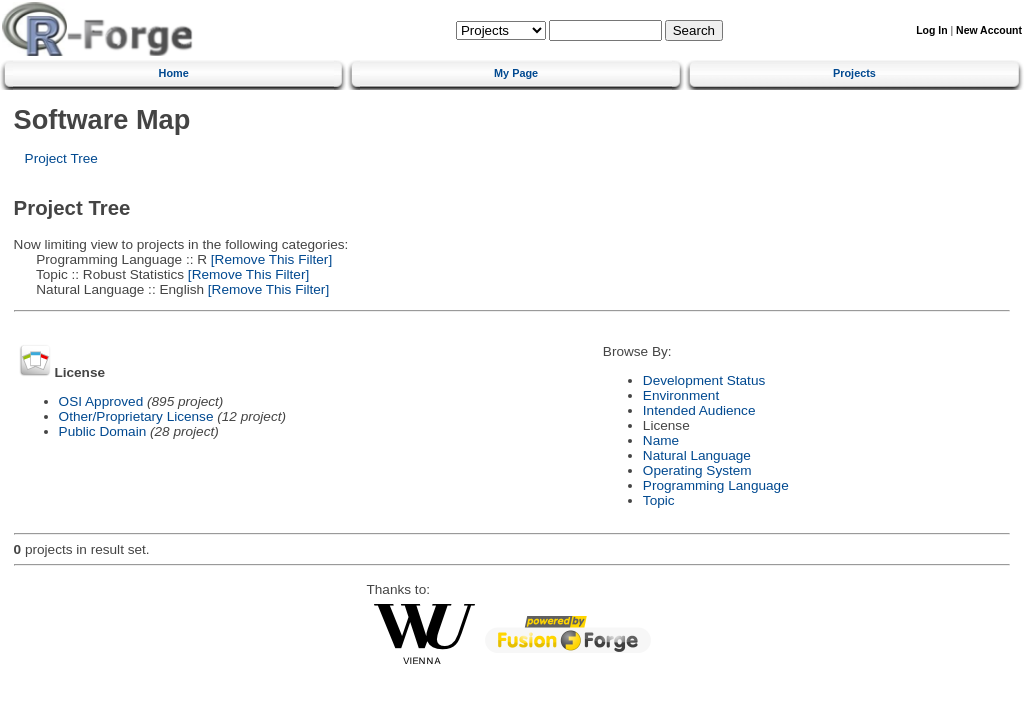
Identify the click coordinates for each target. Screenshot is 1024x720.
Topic (659, 500)
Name (661, 440)
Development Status (704, 380)
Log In (931, 30)
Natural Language (697, 455)
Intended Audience (699, 410)
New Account (989, 30)
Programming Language (716, 485)
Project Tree (61, 158)
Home (174, 73)
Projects (854, 73)
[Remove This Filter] (269, 259)
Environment (681, 395)
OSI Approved (101, 401)
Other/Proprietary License (136, 416)
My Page (516, 73)
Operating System (697, 470)
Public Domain (103, 431)
